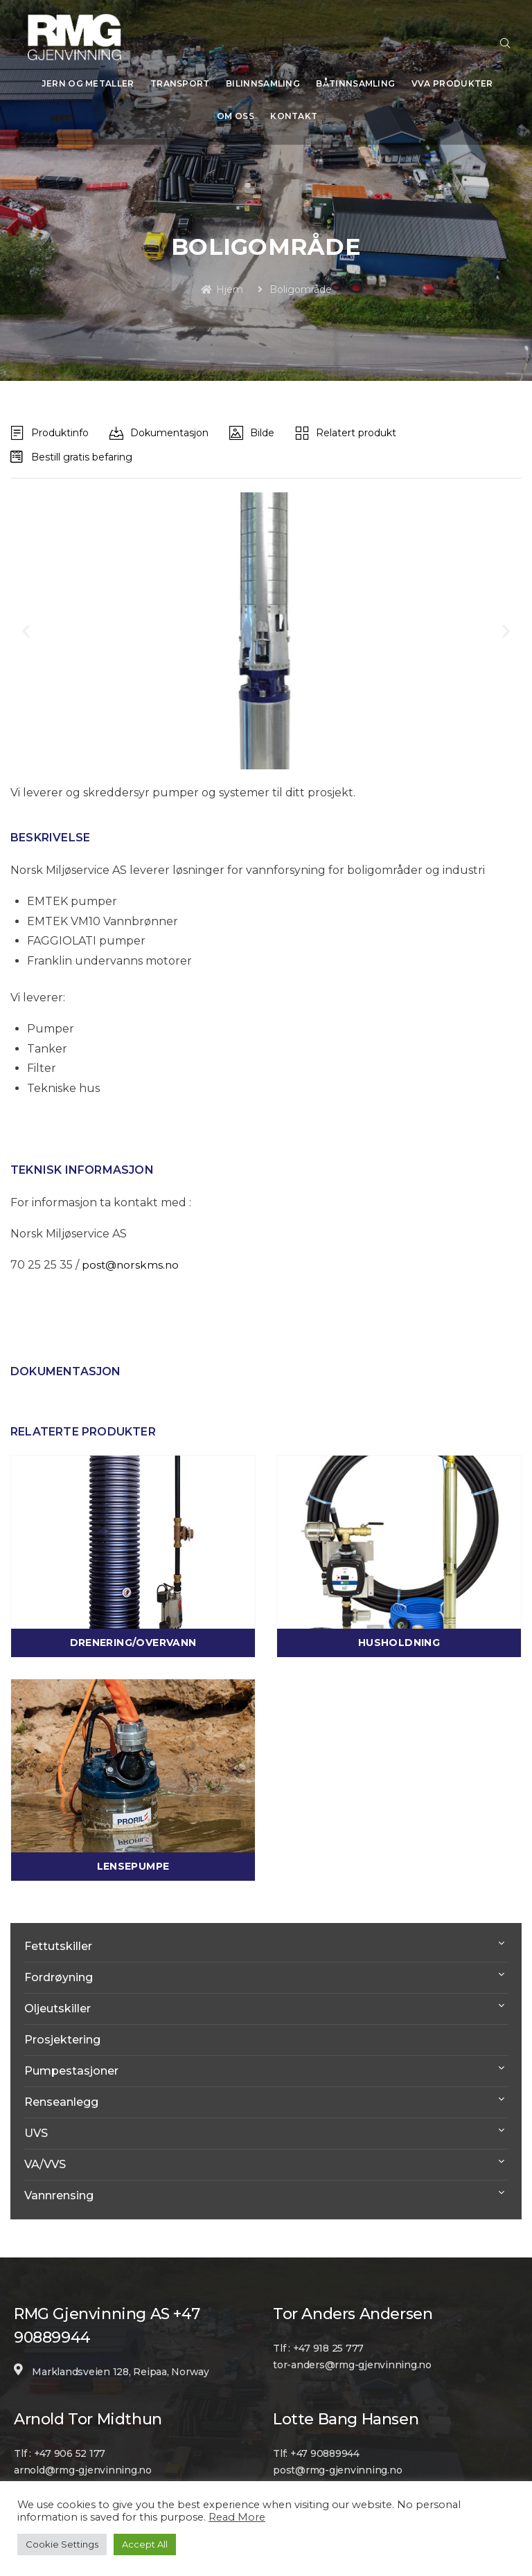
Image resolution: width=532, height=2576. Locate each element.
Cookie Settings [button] (62, 2544)
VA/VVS (45, 2154)
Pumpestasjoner (71, 2061)
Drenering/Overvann (133, 1633)
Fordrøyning (58, 1967)
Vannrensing (59, 2185)
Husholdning (399, 1633)
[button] (26, 621)
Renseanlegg (61, 2092)
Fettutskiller (58, 1936)
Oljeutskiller (57, 1998)
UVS (36, 2123)
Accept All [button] (145, 2544)
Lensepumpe (133, 1856)
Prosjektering (62, 2030)
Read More (237, 2517)
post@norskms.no (131, 1255)
